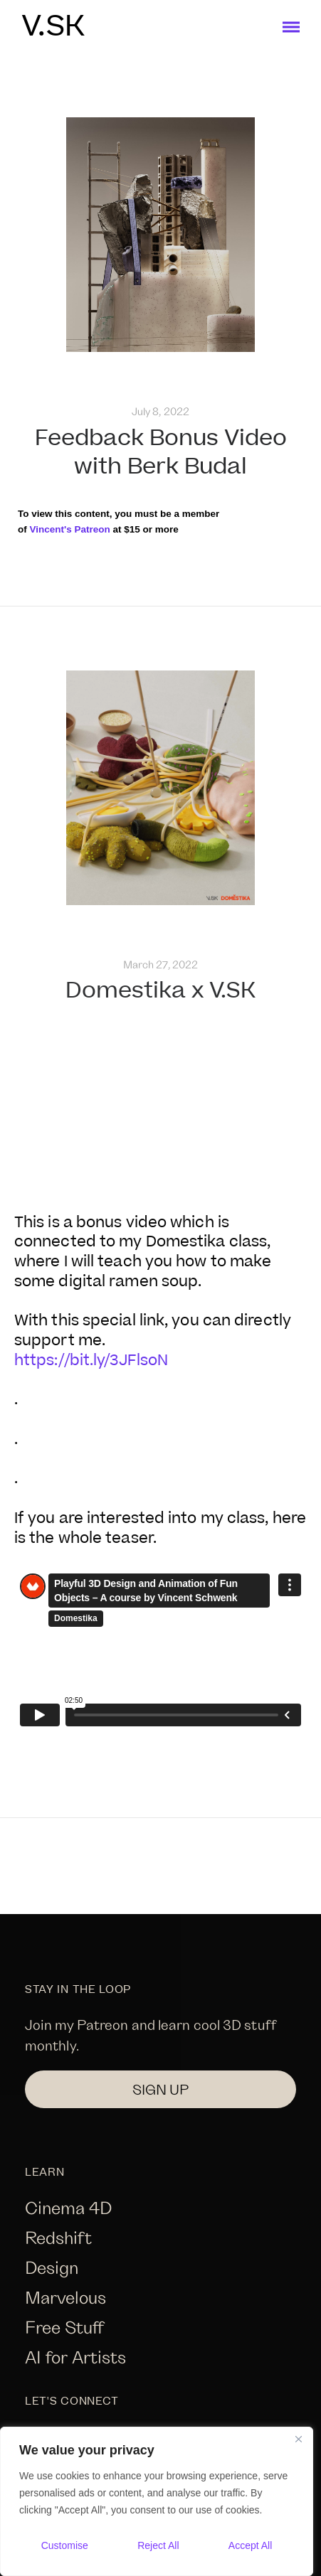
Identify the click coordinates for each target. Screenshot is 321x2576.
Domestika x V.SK (160, 991)
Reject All (158, 2545)
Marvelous (65, 2297)
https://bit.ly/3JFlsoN (91, 1360)
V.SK (53, 27)
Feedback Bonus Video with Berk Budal (161, 452)
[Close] (298, 2438)
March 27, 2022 (160, 964)
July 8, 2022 (160, 411)
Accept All (250, 2545)
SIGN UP (160, 2089)
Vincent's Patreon (69, 529)
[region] (156, 2501)
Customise (64, 2545)
